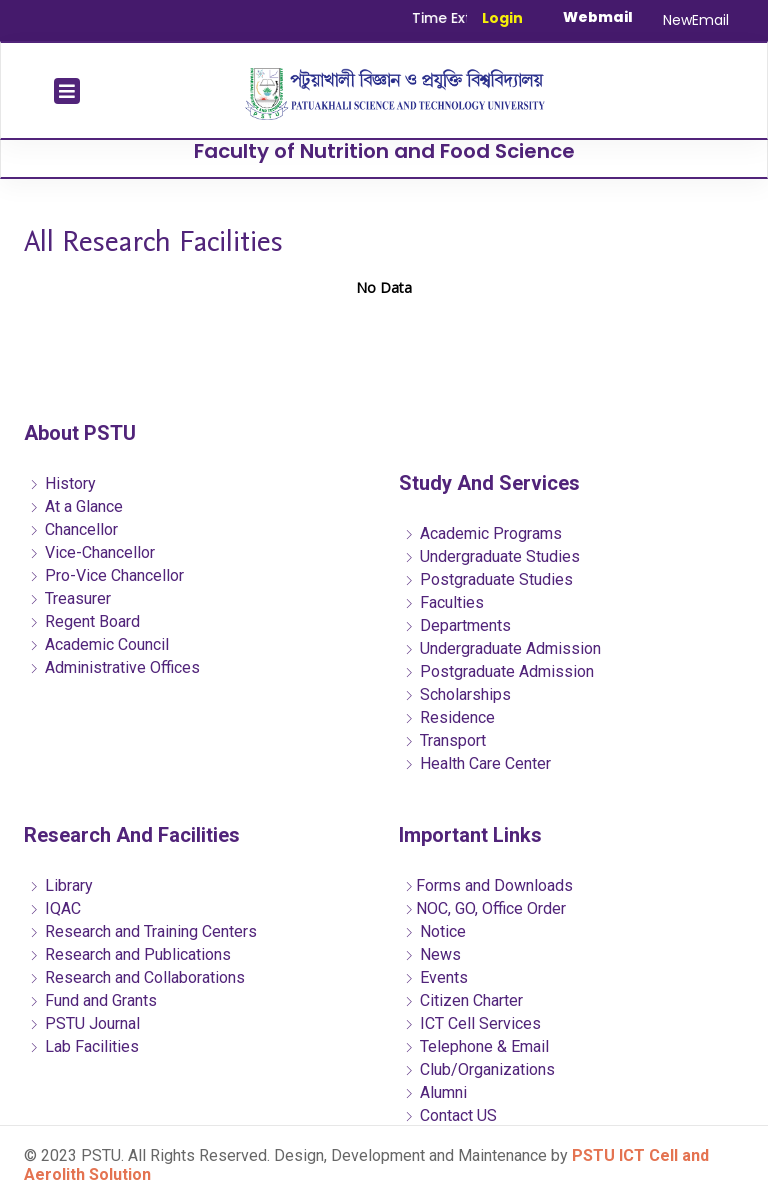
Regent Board (84, 621)
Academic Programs (483, 533)
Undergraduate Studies (492, 556)
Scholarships (457, 694)
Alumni (435, 1092)
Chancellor (73, 529)
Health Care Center (477, 763)
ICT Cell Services (472, 1023)
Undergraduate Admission (502, 648)
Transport (445, 740)
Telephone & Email (476, 1046)
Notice (435, 931)
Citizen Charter (463, 1000)
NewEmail (696, 20)
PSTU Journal (84, 1023)
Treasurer (70, 598)
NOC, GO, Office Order (485, 908)
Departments (457, 625)
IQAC (55, 908)
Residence (449, 717)
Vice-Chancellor (92, 552)
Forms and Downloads (488, 885)
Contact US (450, 1115)
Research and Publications (130, 954)
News (432, 954)
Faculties (444, 602)
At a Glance (76, 506)
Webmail (598, 17)
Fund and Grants (93, 1000)
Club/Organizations (479, 1069)
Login (502, 18)
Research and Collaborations (137, 977)
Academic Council (99, 644)
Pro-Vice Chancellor (106, 575)
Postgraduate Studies (488, 579)
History (62, 483)
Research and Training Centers (143, 931)
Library (61, 885)
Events (436, 977)
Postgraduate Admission (499, 671)
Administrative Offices (114, 667)
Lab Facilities (84, 1046)
